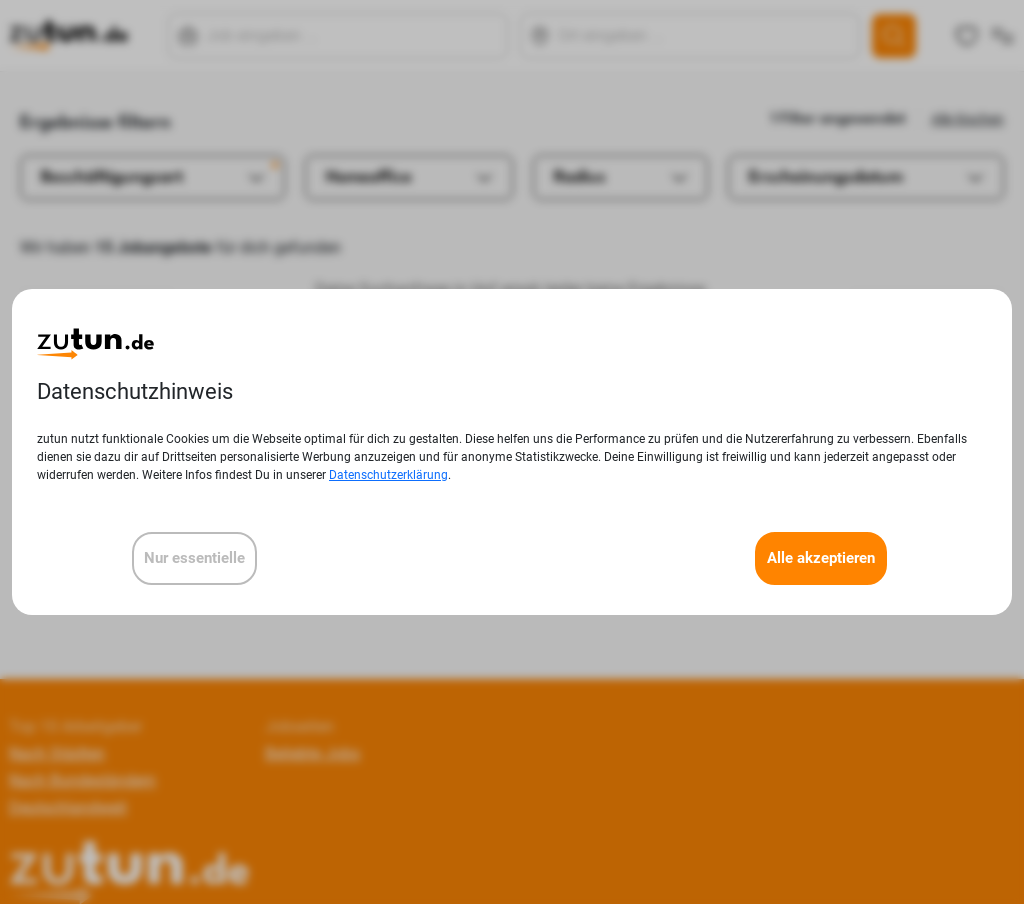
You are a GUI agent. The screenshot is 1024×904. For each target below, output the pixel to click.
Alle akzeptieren (821, 558)
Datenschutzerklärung (388, 475)
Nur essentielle (194, 558)
